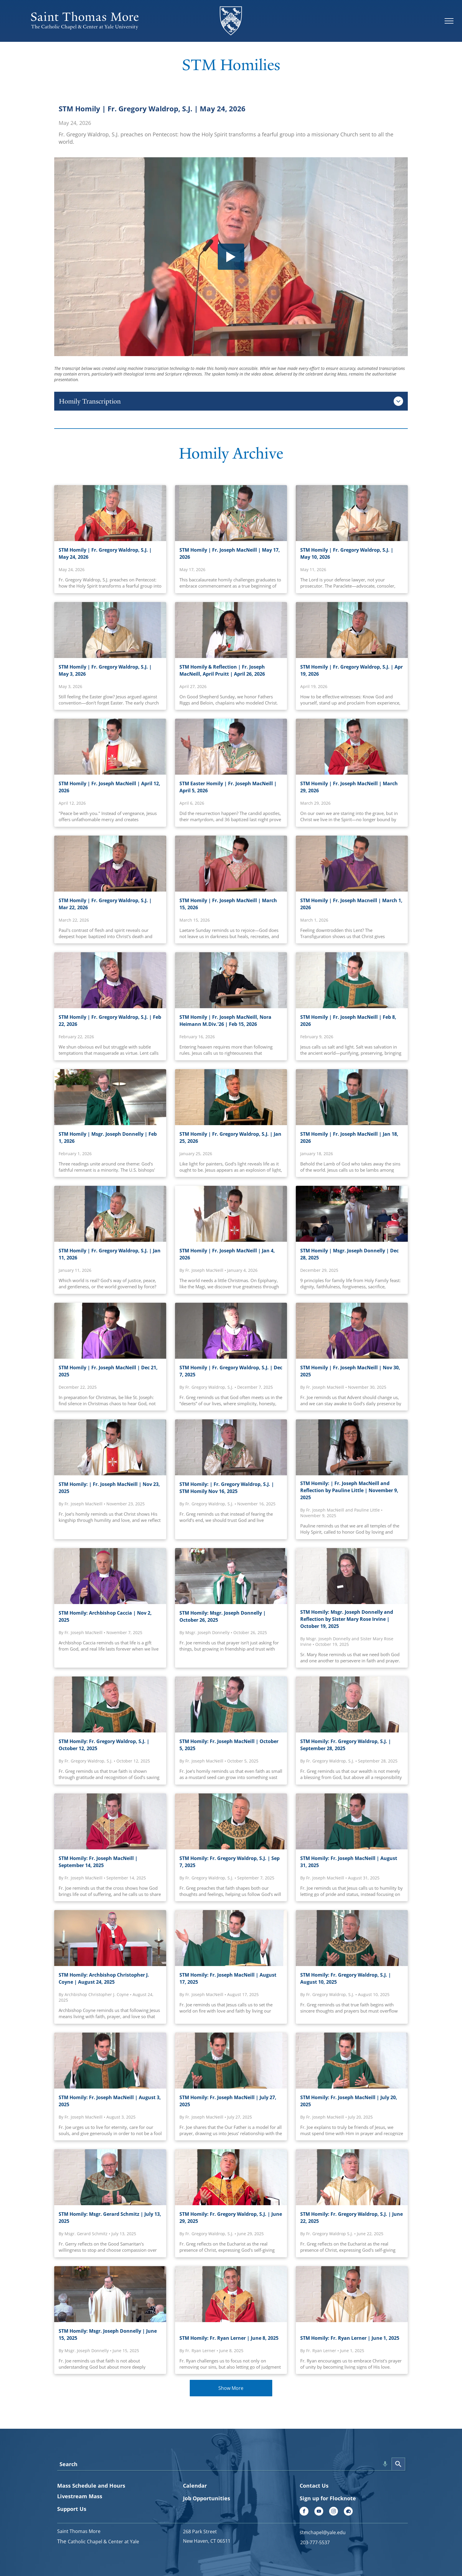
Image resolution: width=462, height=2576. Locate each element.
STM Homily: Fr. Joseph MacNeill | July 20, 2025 (348, 2101)
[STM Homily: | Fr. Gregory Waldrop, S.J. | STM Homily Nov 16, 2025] (231, 1447)
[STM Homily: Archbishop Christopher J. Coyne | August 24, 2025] (110, 1938)
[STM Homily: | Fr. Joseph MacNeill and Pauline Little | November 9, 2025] (352, 1447)
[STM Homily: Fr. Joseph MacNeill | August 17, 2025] (231, 1938)
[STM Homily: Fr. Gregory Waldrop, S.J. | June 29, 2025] (231, 2177)
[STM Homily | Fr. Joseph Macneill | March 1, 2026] (352, 864)
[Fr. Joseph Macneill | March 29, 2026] (352, 747)
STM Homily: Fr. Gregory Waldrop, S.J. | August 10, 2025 (345, 1978)
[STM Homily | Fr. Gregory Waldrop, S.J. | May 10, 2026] (352, 513)
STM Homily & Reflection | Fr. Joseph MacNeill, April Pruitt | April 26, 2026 (222, 670)
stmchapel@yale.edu (323, 2532)
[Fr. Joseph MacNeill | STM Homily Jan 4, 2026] (231, 1214)
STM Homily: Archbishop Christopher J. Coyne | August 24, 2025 (104, 1978)
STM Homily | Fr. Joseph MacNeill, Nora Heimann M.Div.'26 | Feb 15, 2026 (225, 1020)
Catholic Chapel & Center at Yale (103, 2541)
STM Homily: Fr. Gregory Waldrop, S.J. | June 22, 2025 (351, 2217)
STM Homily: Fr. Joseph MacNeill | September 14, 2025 (98, 1862)
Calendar (195, 2485)
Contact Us (314, 2485)
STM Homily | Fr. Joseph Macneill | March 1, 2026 (351, 904)
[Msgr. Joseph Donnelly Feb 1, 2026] (110, 1097)
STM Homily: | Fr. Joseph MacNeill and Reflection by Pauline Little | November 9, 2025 (349, 1490)
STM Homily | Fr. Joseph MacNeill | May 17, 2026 (229, 553)
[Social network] (348, 2512)
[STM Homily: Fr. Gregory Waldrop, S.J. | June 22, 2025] (352, 2177)
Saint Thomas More (78, 2531)
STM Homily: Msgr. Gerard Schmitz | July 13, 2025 (110, 2217)
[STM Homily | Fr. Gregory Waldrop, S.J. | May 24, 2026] (110, 513)
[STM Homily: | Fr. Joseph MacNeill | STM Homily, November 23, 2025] (110, 1447)
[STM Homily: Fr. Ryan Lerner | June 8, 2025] (231, 2294)
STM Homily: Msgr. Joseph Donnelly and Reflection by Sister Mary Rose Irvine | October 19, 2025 (346, 1619)
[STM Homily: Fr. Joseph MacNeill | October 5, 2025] (231, 1704)
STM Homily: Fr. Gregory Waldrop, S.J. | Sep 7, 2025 (229, 1862)
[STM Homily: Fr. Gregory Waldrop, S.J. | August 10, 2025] (352, 1938)
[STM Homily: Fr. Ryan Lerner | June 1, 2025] (352, 2294)
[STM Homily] (110, 864)
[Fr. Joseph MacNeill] (110, 1331)
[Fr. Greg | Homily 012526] (231, 1097)
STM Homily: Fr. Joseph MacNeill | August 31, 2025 (348, 1862)
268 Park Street (200, 2531)
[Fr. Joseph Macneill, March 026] (231, 864)
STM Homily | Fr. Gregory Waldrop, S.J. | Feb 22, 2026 (110, 1020)
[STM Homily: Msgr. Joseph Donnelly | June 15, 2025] (110, 2294)
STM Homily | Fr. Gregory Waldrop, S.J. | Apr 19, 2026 (351, 670)
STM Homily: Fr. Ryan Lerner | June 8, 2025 (228, 2338)
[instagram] (333, 2512)
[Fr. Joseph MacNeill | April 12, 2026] (110, 747)
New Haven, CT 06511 (206, 2541)
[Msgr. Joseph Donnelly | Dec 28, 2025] (352, 1214)
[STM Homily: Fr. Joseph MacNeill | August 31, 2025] (352, 1821)
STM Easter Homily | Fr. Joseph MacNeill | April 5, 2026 (228, 787)
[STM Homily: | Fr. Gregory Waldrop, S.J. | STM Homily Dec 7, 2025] (231, 1331)
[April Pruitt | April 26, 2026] (231, 630)
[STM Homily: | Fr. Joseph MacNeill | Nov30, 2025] (352, 1331)
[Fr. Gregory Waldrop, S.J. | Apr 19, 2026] (352, 630)
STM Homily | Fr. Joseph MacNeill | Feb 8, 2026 (348, 1020)
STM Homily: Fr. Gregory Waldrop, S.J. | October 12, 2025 (104, 1745)
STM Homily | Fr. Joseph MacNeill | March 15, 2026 (228, 904)
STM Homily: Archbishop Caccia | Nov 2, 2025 (105, 1616)
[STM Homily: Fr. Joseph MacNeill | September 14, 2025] (110, 1821)
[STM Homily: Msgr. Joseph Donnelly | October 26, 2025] (231, 1576)
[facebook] (304, 2512)
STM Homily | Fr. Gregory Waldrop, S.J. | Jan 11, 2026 (110, 1254)
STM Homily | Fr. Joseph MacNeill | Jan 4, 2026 (227, 1254)
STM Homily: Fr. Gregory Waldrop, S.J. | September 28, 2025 (345, 1745)
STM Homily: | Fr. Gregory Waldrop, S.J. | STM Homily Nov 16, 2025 (226, 1487)
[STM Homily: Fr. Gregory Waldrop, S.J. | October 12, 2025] (110, 1704)
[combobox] (224, 2464)
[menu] (449, 21)
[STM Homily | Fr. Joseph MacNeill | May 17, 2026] (231, 513)
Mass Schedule (76, 2485)
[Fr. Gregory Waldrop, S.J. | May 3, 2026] (110, 630)
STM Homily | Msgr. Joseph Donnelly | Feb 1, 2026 (108, 1137)
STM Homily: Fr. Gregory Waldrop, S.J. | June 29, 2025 (230, 2217)
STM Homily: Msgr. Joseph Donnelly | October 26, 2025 (222, 1616)
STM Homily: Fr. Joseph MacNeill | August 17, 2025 (227, 1978)
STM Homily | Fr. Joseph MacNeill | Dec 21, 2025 (108, 1371)
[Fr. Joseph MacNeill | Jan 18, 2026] (352, 1097)
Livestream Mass (79, 2496)
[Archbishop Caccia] (110, 1576)
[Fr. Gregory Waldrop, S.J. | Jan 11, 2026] (110, 1214)
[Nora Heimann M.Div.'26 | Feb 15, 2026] (231, 980)
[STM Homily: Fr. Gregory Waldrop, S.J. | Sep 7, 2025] (231, 1821)
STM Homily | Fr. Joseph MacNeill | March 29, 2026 (349, 787)
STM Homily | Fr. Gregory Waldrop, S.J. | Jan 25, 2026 (230, 1137)
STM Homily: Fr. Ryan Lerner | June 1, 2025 (349, 2338)
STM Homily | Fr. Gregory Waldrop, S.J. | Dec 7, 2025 (230, 1371)
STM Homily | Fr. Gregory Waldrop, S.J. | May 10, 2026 (346, 553)
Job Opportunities (206, 2498)
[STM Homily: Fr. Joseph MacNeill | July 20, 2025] (352, 2061)
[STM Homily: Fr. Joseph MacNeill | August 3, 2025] (110, 2061)
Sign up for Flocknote (328, 2498)
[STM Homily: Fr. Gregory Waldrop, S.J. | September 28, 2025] (352, 1704)
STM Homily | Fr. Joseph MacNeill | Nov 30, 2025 (350, 1371)
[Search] (398, 2464)
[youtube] (318, 2512)
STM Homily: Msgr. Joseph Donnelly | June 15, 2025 (108, 2334)
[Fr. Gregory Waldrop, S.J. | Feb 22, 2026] (110, 980)
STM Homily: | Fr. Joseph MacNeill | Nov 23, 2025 (109, 1487)
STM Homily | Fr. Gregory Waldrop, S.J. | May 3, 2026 (105, 670)
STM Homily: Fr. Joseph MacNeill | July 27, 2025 (227, 2101)
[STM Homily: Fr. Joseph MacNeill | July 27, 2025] (231, 2061)
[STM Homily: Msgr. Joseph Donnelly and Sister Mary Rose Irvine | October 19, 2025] (352, 1576)
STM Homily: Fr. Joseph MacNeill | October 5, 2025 (228, 1745)
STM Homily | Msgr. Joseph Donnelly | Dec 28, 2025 (349, 1254)
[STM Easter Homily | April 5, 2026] (231, 747)
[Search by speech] (385, 2464)
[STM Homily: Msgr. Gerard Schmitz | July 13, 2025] (110, 2177)
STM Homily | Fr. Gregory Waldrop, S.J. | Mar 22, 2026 (105, 904)
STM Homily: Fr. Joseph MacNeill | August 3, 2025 (110, 2101)
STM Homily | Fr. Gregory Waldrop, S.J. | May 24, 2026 (152, 108)
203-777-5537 (315, 2542)
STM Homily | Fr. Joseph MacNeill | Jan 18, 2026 (349, 1137)
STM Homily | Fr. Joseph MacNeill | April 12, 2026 (109, 787)
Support (67, 2508)
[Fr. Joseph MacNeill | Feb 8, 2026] (352, 980)
